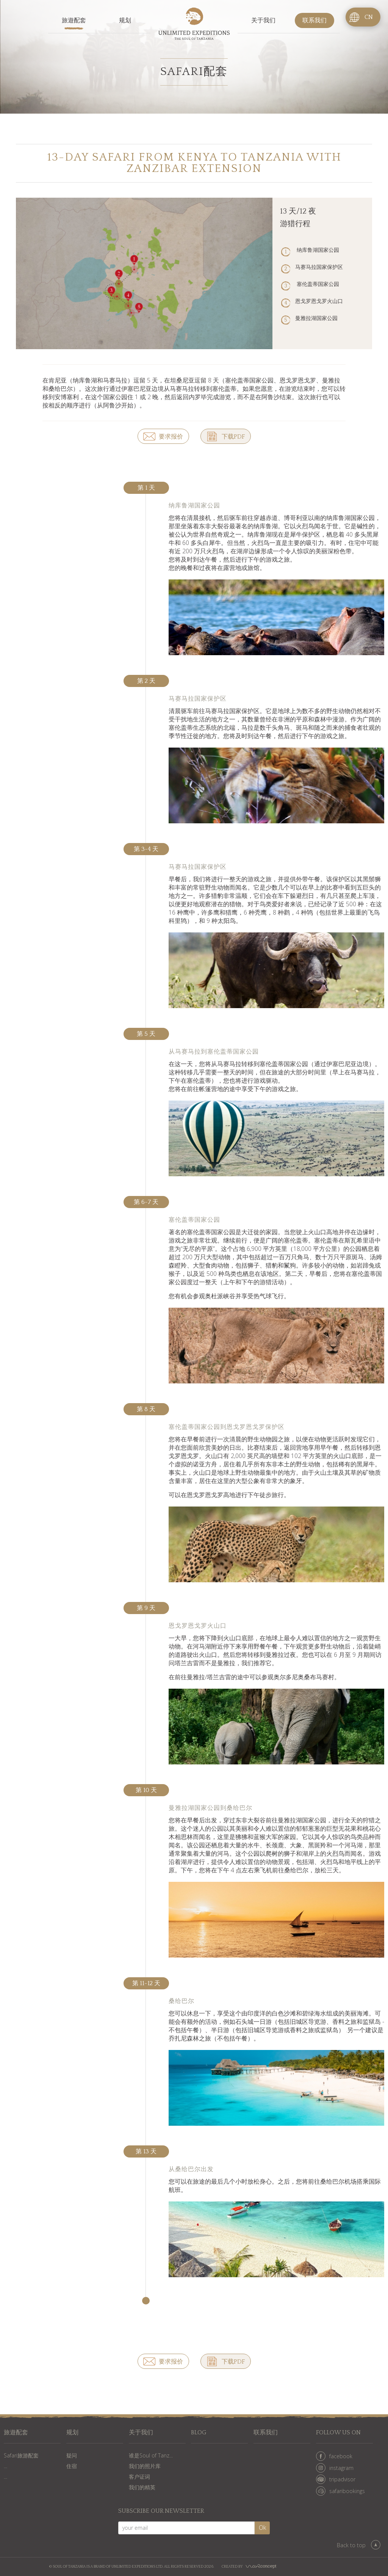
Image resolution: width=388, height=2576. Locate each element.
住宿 (71, 2466)
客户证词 (139, 2476)
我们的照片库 (145, 2466)
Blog (199, 2432)
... (5, 2466)
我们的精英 (142, 2487)
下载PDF (233, 436)
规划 (125, 20)
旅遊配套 (74, 20)
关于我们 (263, 20)
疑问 (71, 2455)
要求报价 (171, 436)
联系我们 (314, 20)
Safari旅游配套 (21, 2455)
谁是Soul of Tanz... (151, 2455)
